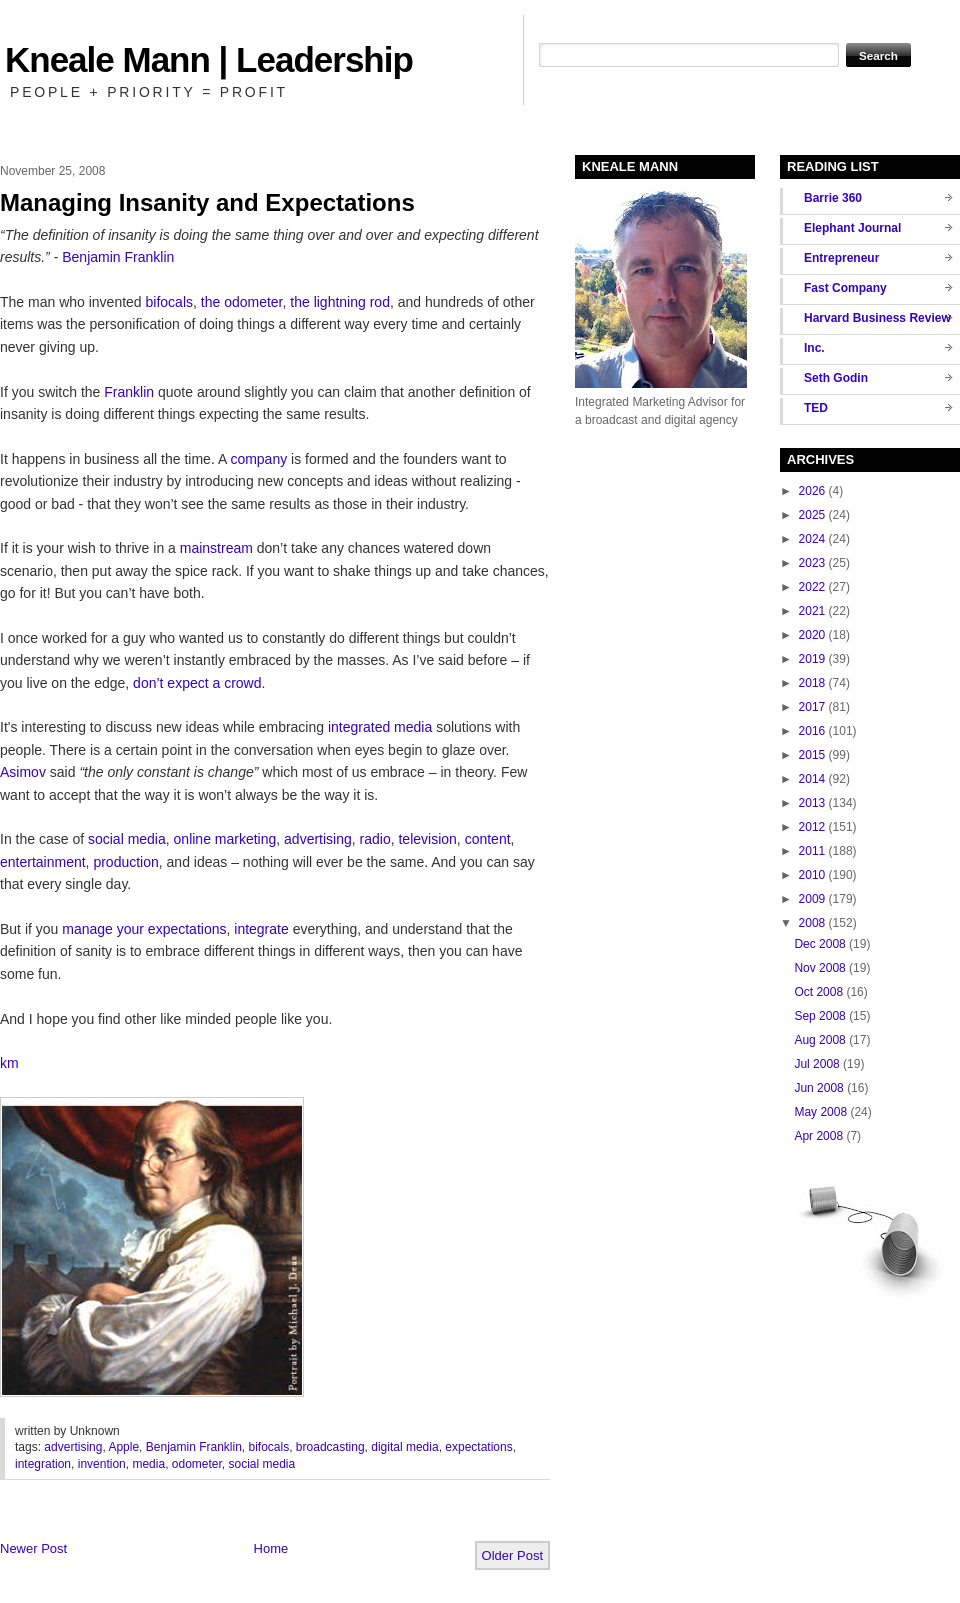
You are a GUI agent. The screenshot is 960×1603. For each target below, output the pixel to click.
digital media (404, 1447)
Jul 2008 (816, 1064)
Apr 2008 (818, 1136)
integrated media (380, 727)
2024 (812, 539)
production (125, 862)
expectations (478, 1447)
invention (102, 1464)
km (9, 1063)
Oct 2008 (818, 992)
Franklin (129, 392)
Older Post (512, 1555)
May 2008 (820, 1112)
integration (43, 1464)
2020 (812, 635)
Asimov (23, 772)
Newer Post (33, 1548)
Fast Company (845, 288)
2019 (812, 659)
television (427, 839)
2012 (812, 827)
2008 (812, 923)
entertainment (43, 862)
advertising (318, 839)
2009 (812, 899)
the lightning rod (340, 302)
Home (271, 1548)
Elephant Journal (852, 228)
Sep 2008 (819, 1016)
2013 (812, 803)
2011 (812, 851)
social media (127, 839)
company (258, 459)
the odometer (242, 302)
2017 (812, 707)
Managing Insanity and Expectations (207, 202)
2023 (812, 563)
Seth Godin (836, 378)
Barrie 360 (833, 198)
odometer (197, 1464)
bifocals (169, 302)
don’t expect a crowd (197, 683)
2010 (812, 875)
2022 (812, 587)
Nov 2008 (819, 968)
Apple (123, 1447)
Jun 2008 (818, 1088)
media (148, 1464)
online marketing (225, 839)
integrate (261, 929)
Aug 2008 (819, 1040)
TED (816, 408)
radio (375, 839)
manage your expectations (144, 929)
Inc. (814, 348)
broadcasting (330, 1447)
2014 (812, 779)
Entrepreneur (841, 258)
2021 (812, 611)
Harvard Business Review (877, 318)
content (488, 839)
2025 (812, 515)
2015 (812, 755)
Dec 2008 (819, 944)
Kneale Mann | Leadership (209, 59)
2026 (812, 491)
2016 (812, 731)
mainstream (216, 548)
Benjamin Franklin (118, 257)
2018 (812, 683)
